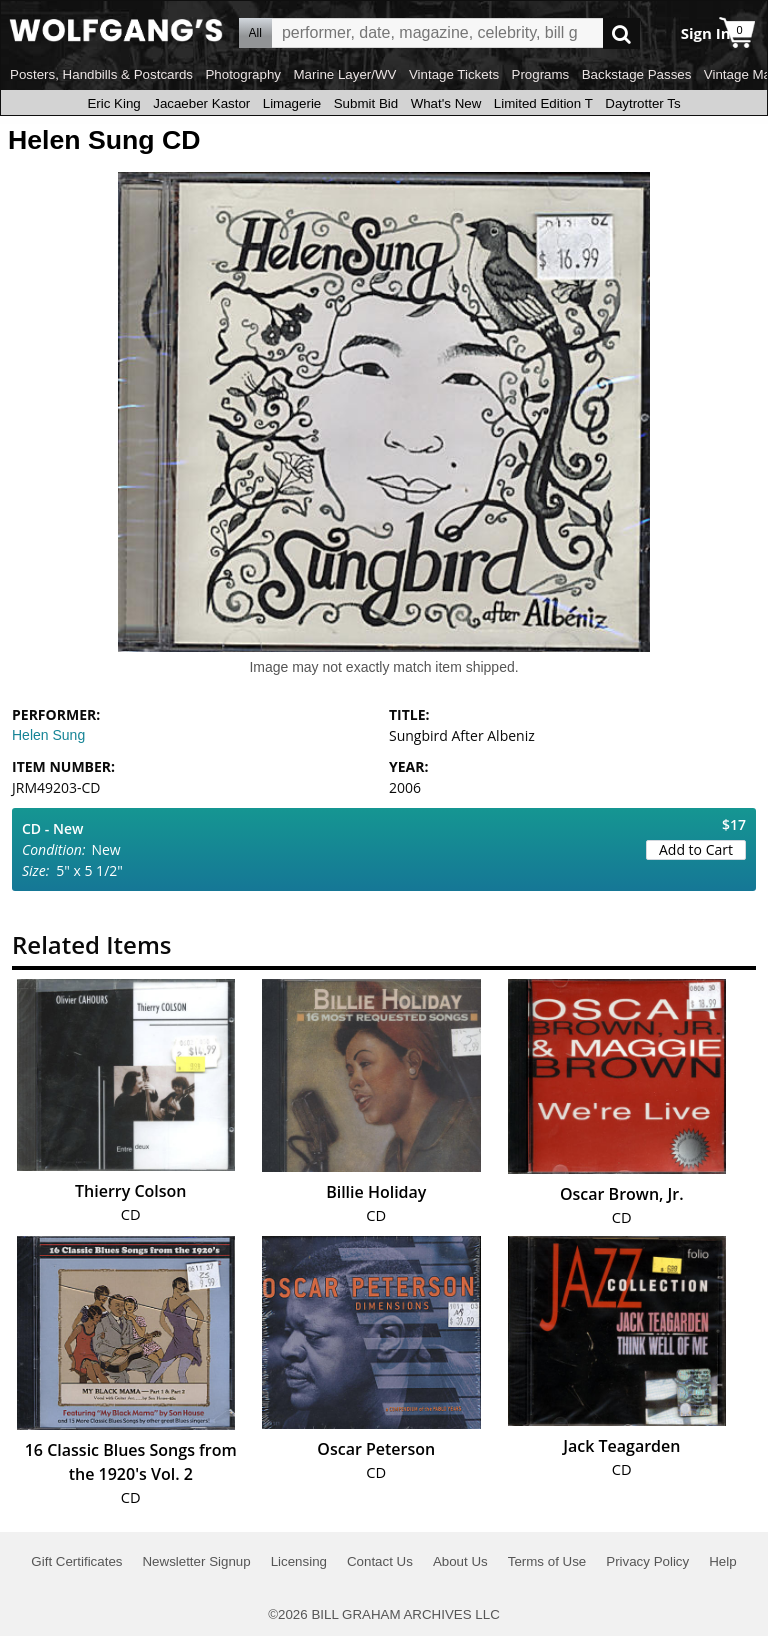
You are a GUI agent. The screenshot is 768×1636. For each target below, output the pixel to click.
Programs (541, 74)
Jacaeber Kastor (201, 103)
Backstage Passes (637, 74)
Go (621, 33)
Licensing (299, 1561)
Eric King (113, 103)
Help (722, 1561)
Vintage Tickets (454, 74)
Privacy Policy (647, 1561)
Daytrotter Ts (642, 103)
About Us (460, 1561)
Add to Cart (696, 849)
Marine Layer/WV (344, 74)
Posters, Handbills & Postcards (101, 74)
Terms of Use (547, 1561)
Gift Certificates (76, 1561)
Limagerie (292, 103)
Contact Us (380, 1561)
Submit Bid (366, 103)
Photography (243, 74)
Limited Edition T (543, 103)
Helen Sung (48, 735)
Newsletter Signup (196, 1561)
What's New (446, 103)
